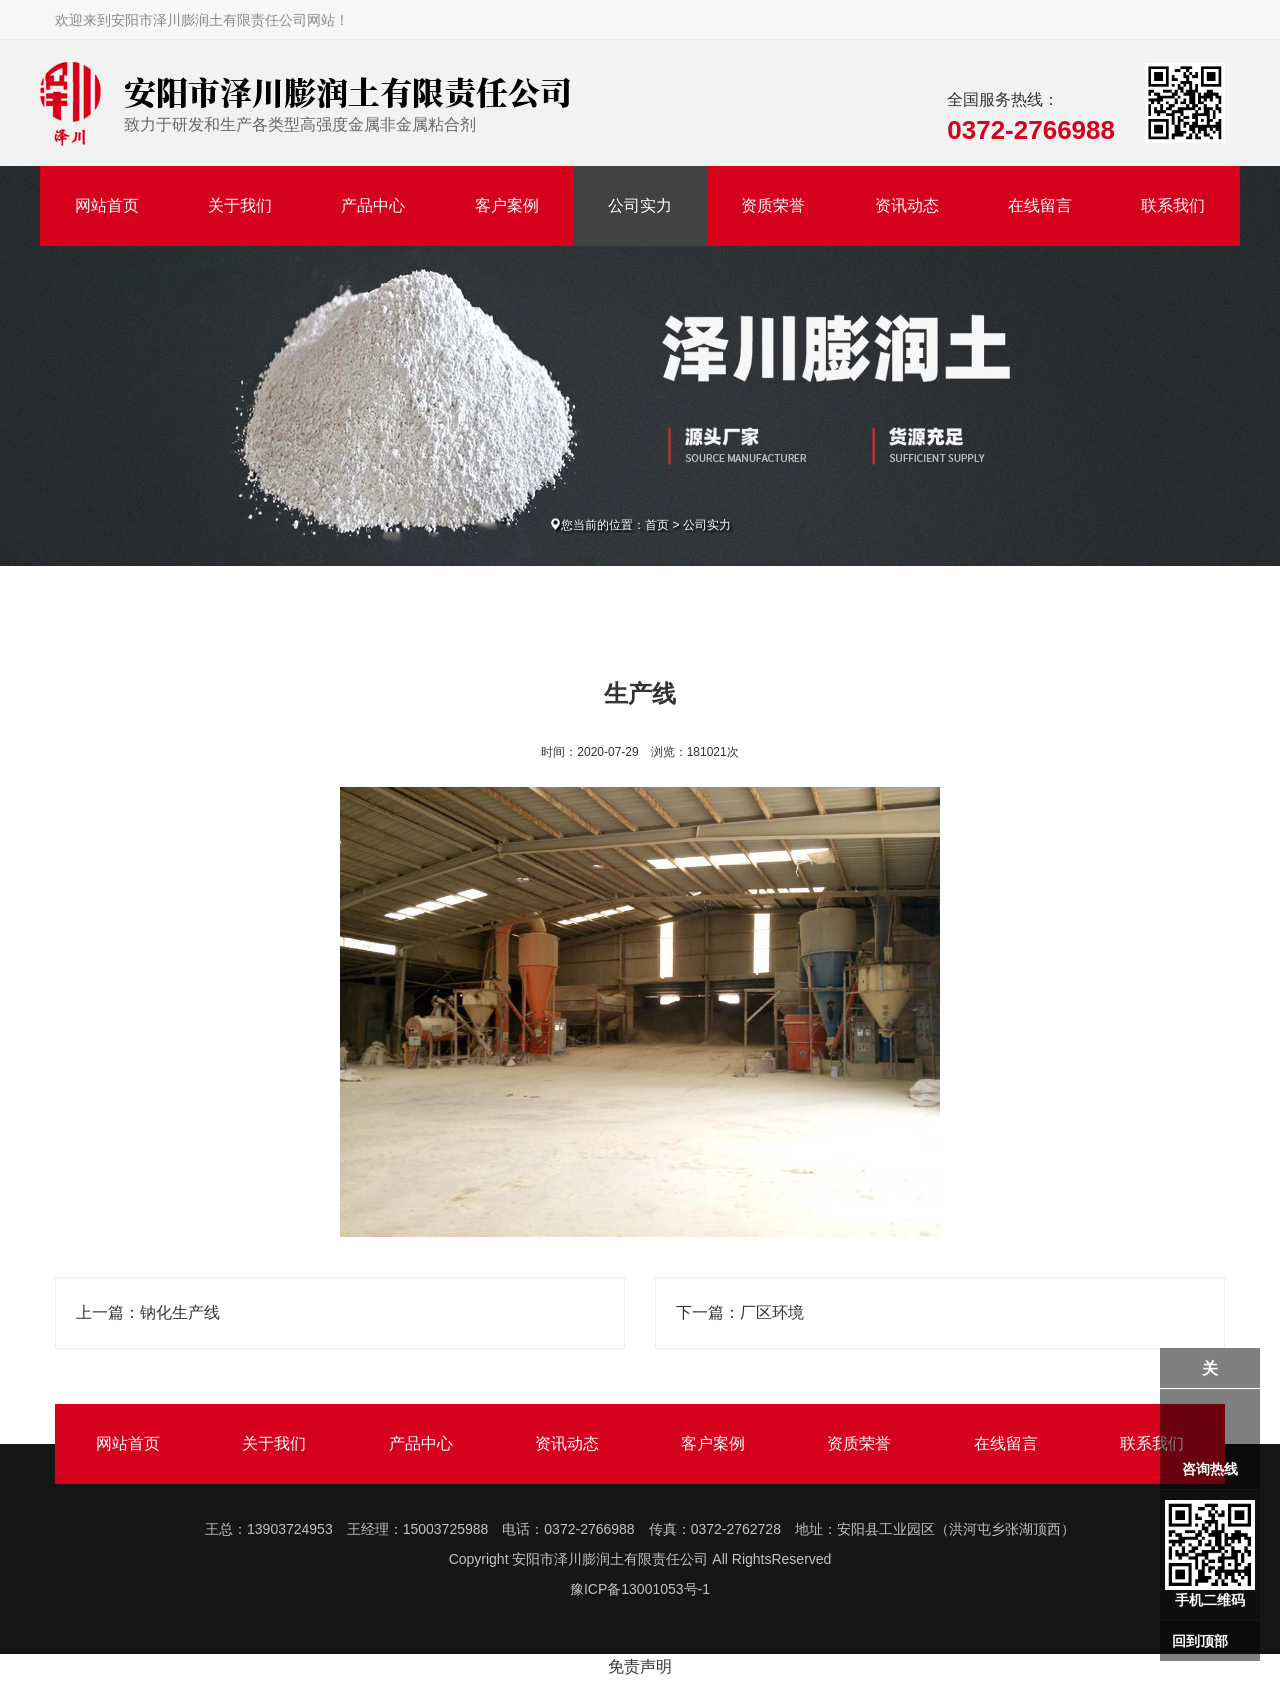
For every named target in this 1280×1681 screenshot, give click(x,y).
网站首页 (107, 205)
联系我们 (1173, 205)
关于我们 (240, 205)
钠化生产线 (180, 1312)
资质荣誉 (773, 205)
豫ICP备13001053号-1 (640, 1589)
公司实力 (640, 205)
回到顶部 (1200, 1641)
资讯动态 (907, 205)
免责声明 (640, 1666)
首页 (657, 525)
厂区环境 (772, 1312)
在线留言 (1040, 205)
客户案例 (507, 205)
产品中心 (373, 205)
